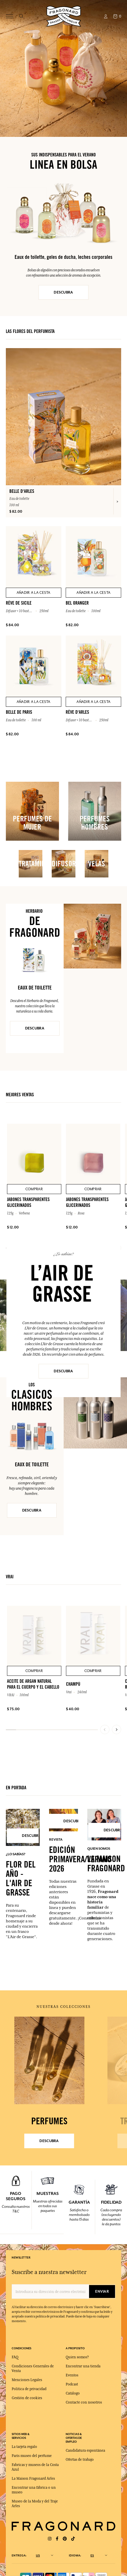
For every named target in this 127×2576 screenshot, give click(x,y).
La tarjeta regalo (24, 2447)
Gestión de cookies (27, 2398)
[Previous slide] (104, 1729)
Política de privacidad (29, 2389)
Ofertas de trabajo (80, 2460)
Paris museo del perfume (32, 2456)
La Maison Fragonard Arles (33, 2478)
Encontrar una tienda (83, 2366)
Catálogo (73, 2393)
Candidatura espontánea (85, 2450)
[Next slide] (116, 1729)
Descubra (63, 1371)
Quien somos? (77, 2357)
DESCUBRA (63, 292)
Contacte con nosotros (84, 2402)
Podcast (72, 2384)
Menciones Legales (27, 2380)
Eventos (72, 2375)
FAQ (15, 2357)
